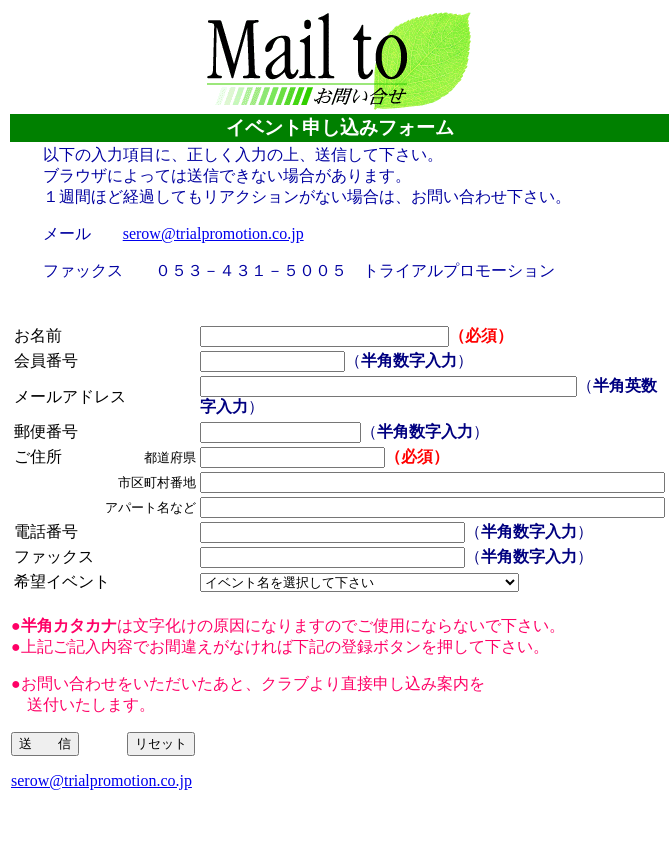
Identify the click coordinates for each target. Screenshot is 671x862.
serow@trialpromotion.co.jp (213, 233)
